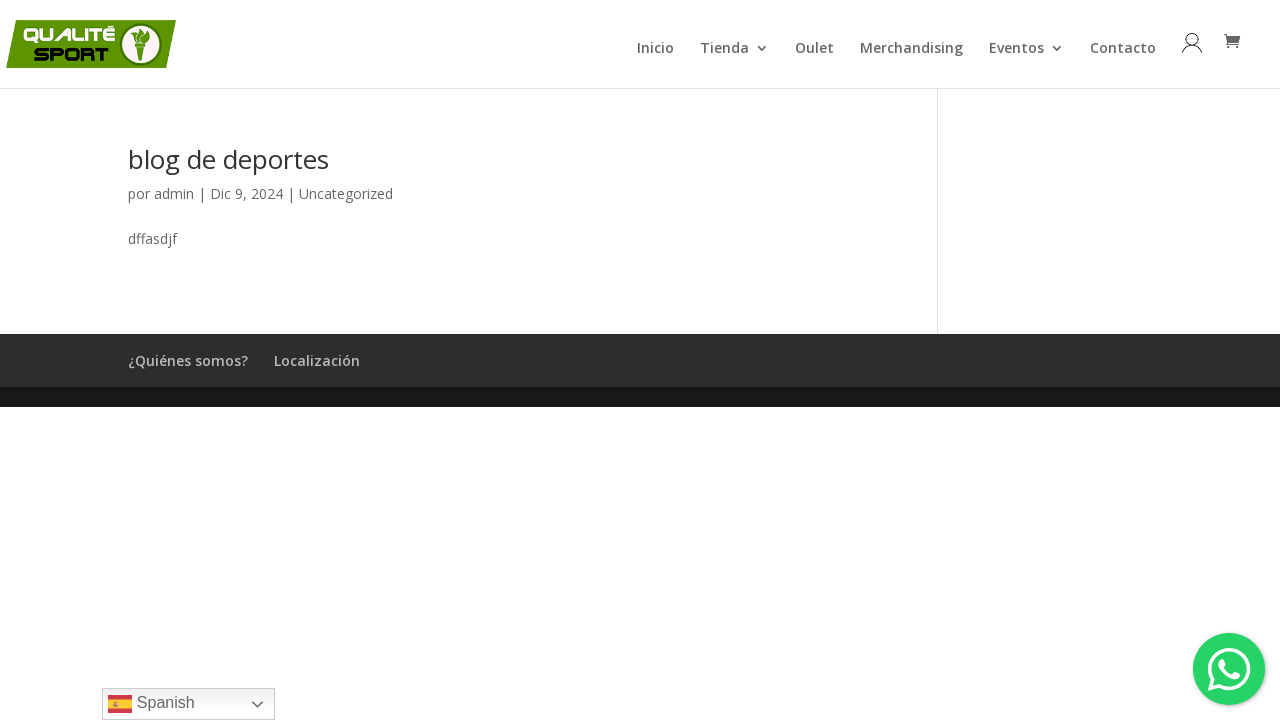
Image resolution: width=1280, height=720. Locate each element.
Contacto (1123, 49)
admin (174, 193)
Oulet (814, 49)
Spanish (151, 704)
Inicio (655, 49)
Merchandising (911, 49)
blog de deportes (228, 159)
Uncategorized (346, 193)
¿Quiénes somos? (188, 360)
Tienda (724, 49)
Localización (317, 360)
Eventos (1016, 49)
